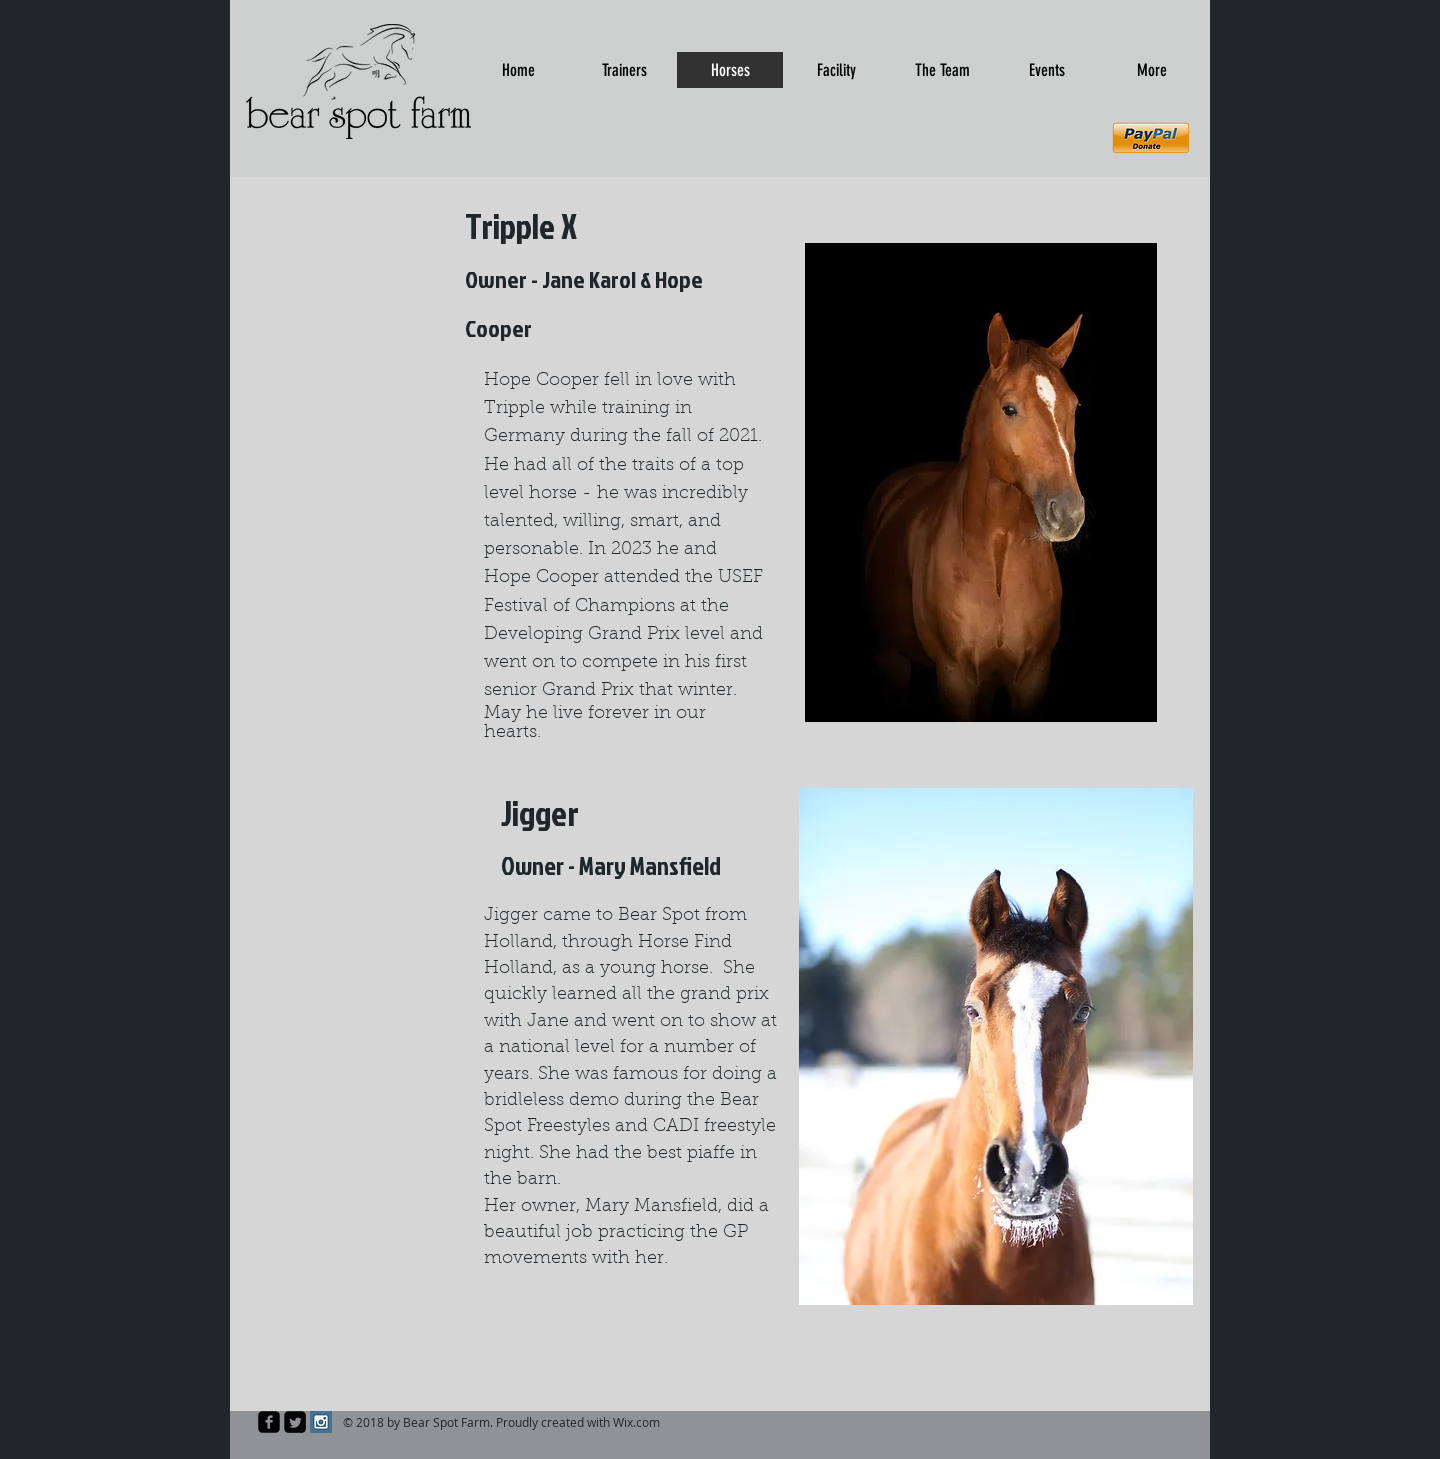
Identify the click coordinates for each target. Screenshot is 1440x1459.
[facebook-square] (269, 1422)
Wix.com (636, 1422)
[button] (996, 1046)
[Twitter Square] (295, 1422)
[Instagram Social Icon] (321, 1422)
